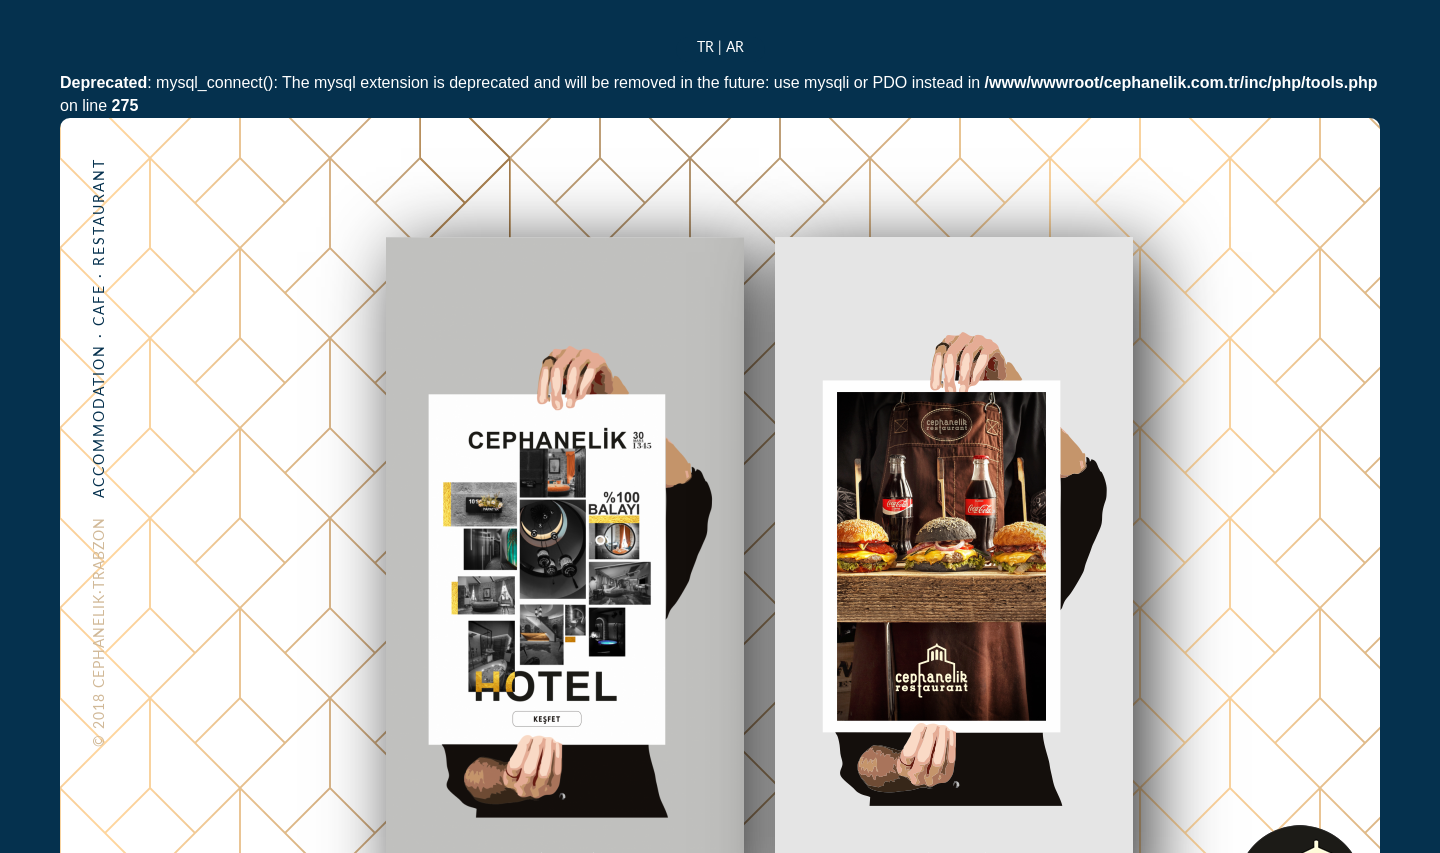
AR (735, 46)
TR (705, 46)
